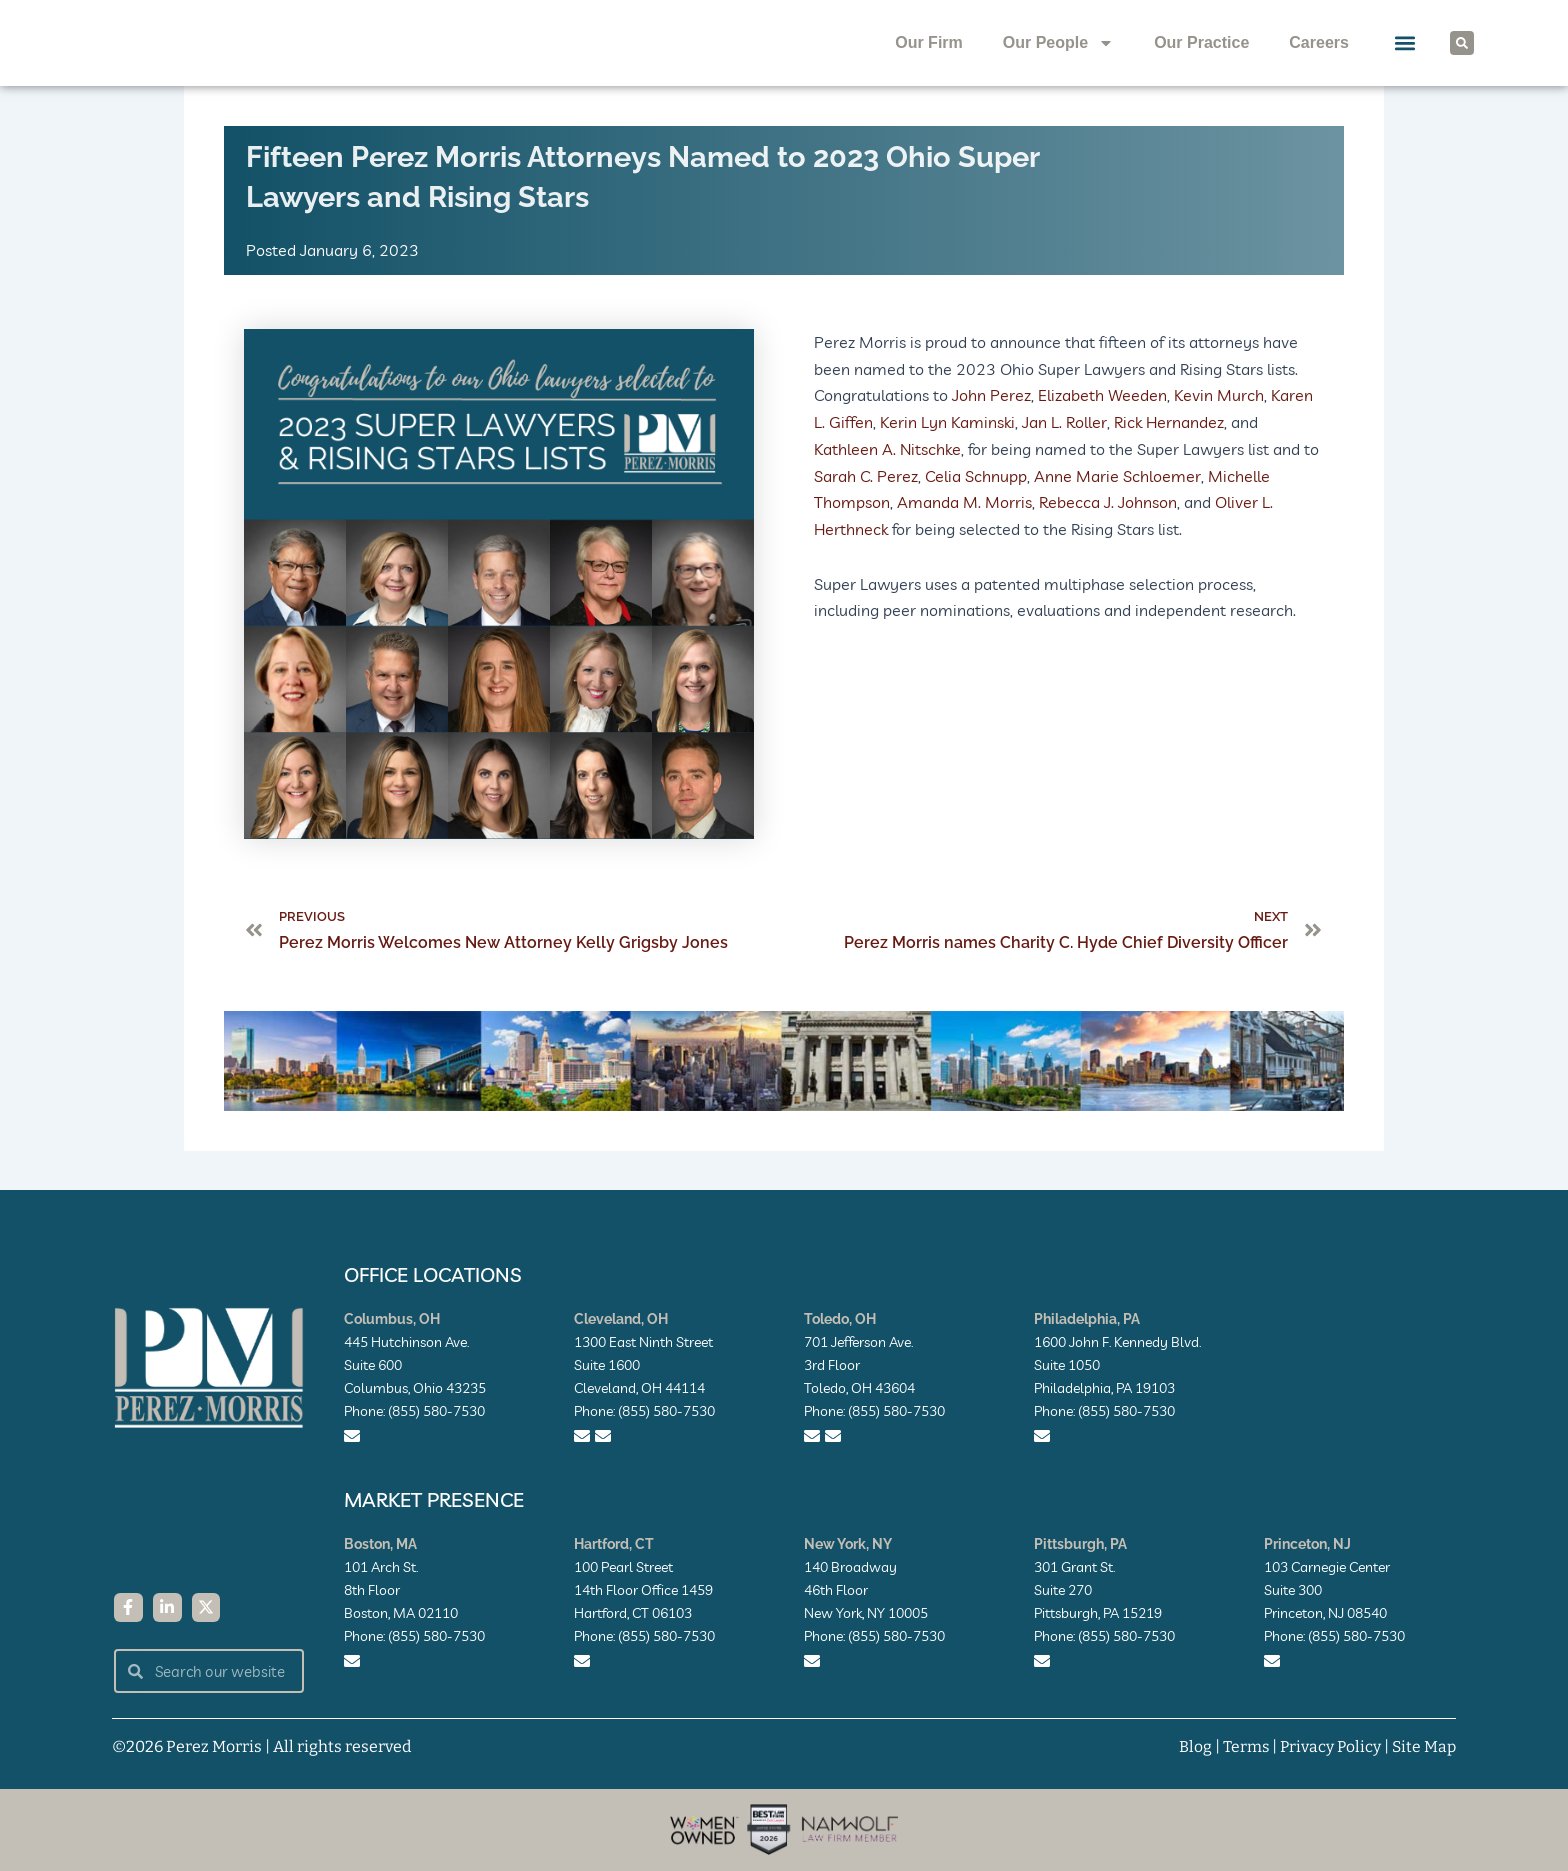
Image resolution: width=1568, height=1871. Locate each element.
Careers (1319, 61)
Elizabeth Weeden (1102, 433)
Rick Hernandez (1169, 460)
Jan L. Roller (1064, 460)
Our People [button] (1058, 62)
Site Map (1423, 1746)
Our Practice (1201, 61)
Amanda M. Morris (964, 539)
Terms (1242, 1746)
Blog (1191, 1746)
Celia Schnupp (976, 512)
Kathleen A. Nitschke (887, 486)
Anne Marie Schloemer (1117, 512)
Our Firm (929, 61)
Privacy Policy (1328, 1746)
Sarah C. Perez (866, 512)
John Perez (991, 433)
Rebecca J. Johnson (1108, 539)
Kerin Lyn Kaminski (947, 460)
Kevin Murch (1219, 433)
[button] (1405, 62)
